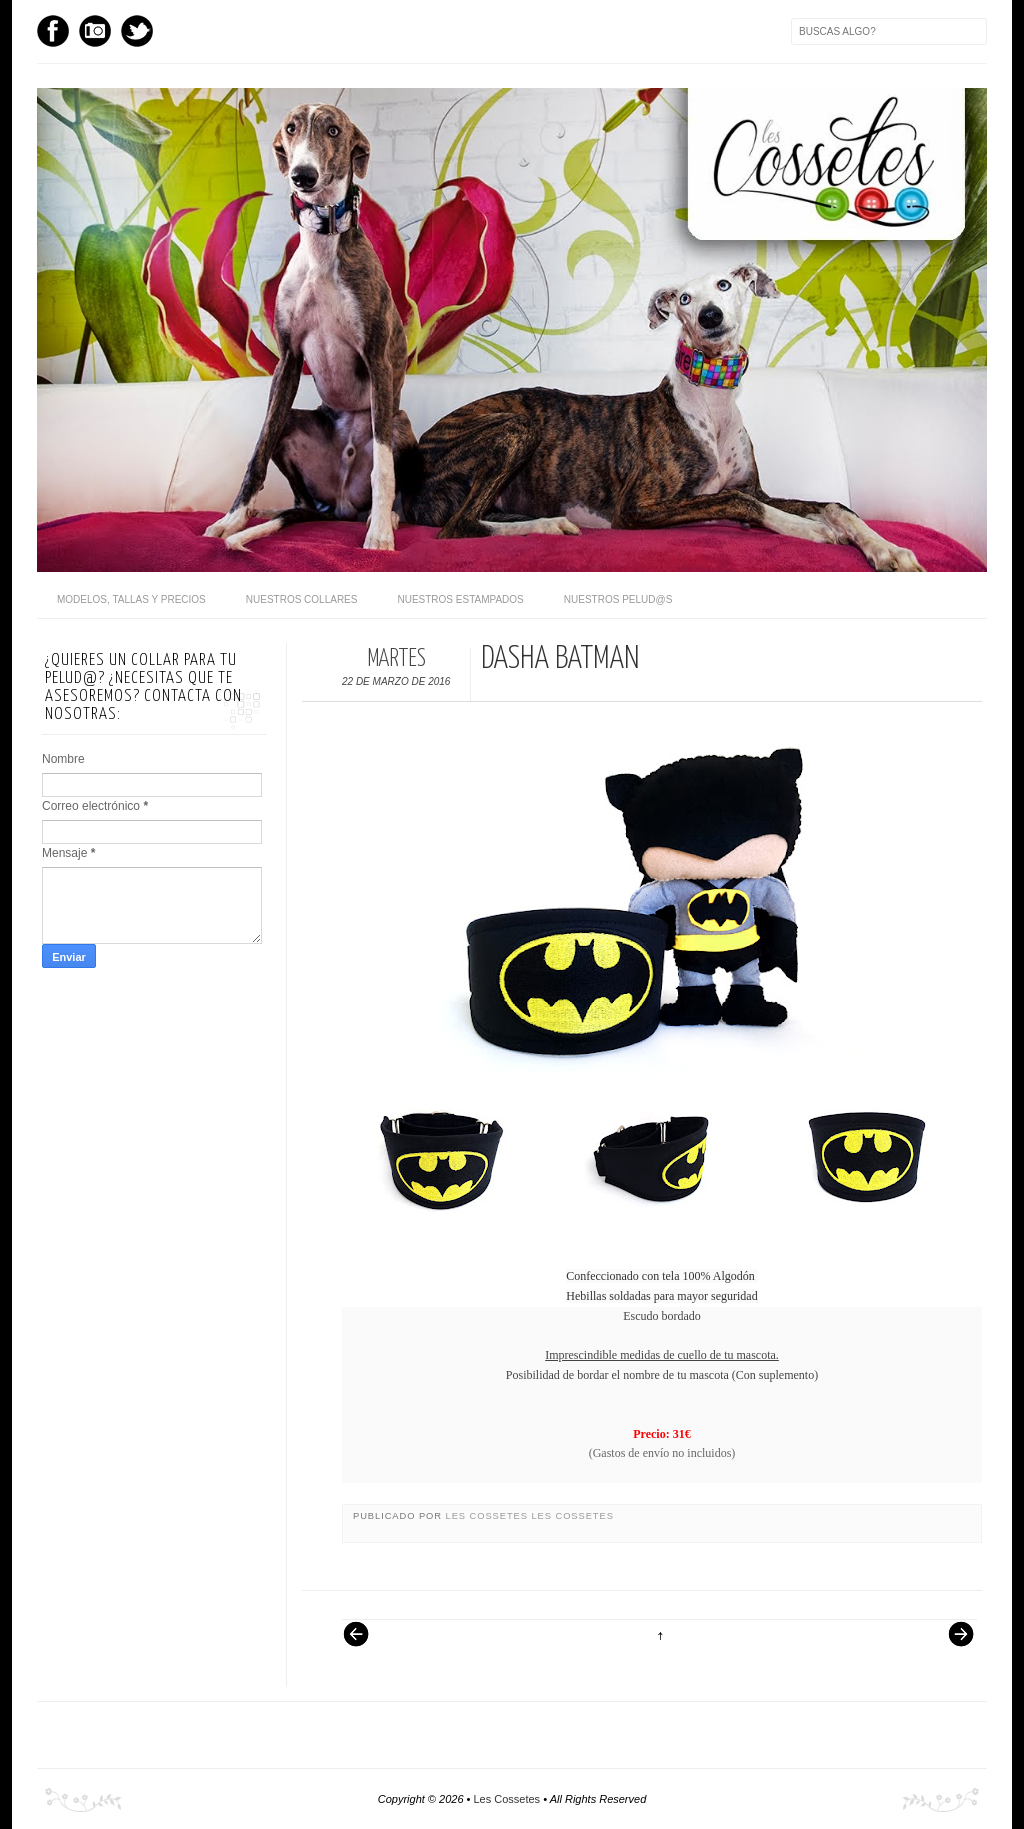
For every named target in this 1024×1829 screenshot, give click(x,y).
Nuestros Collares (302, 599)
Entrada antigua (953, 1644)
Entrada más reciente (366, 1644)
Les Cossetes (489, 1516)
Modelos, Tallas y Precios (131, 599)
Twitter (137, 31)
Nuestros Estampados (460, 599)
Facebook (53, 31)
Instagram (95, 31)
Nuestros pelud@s (618, 599)
